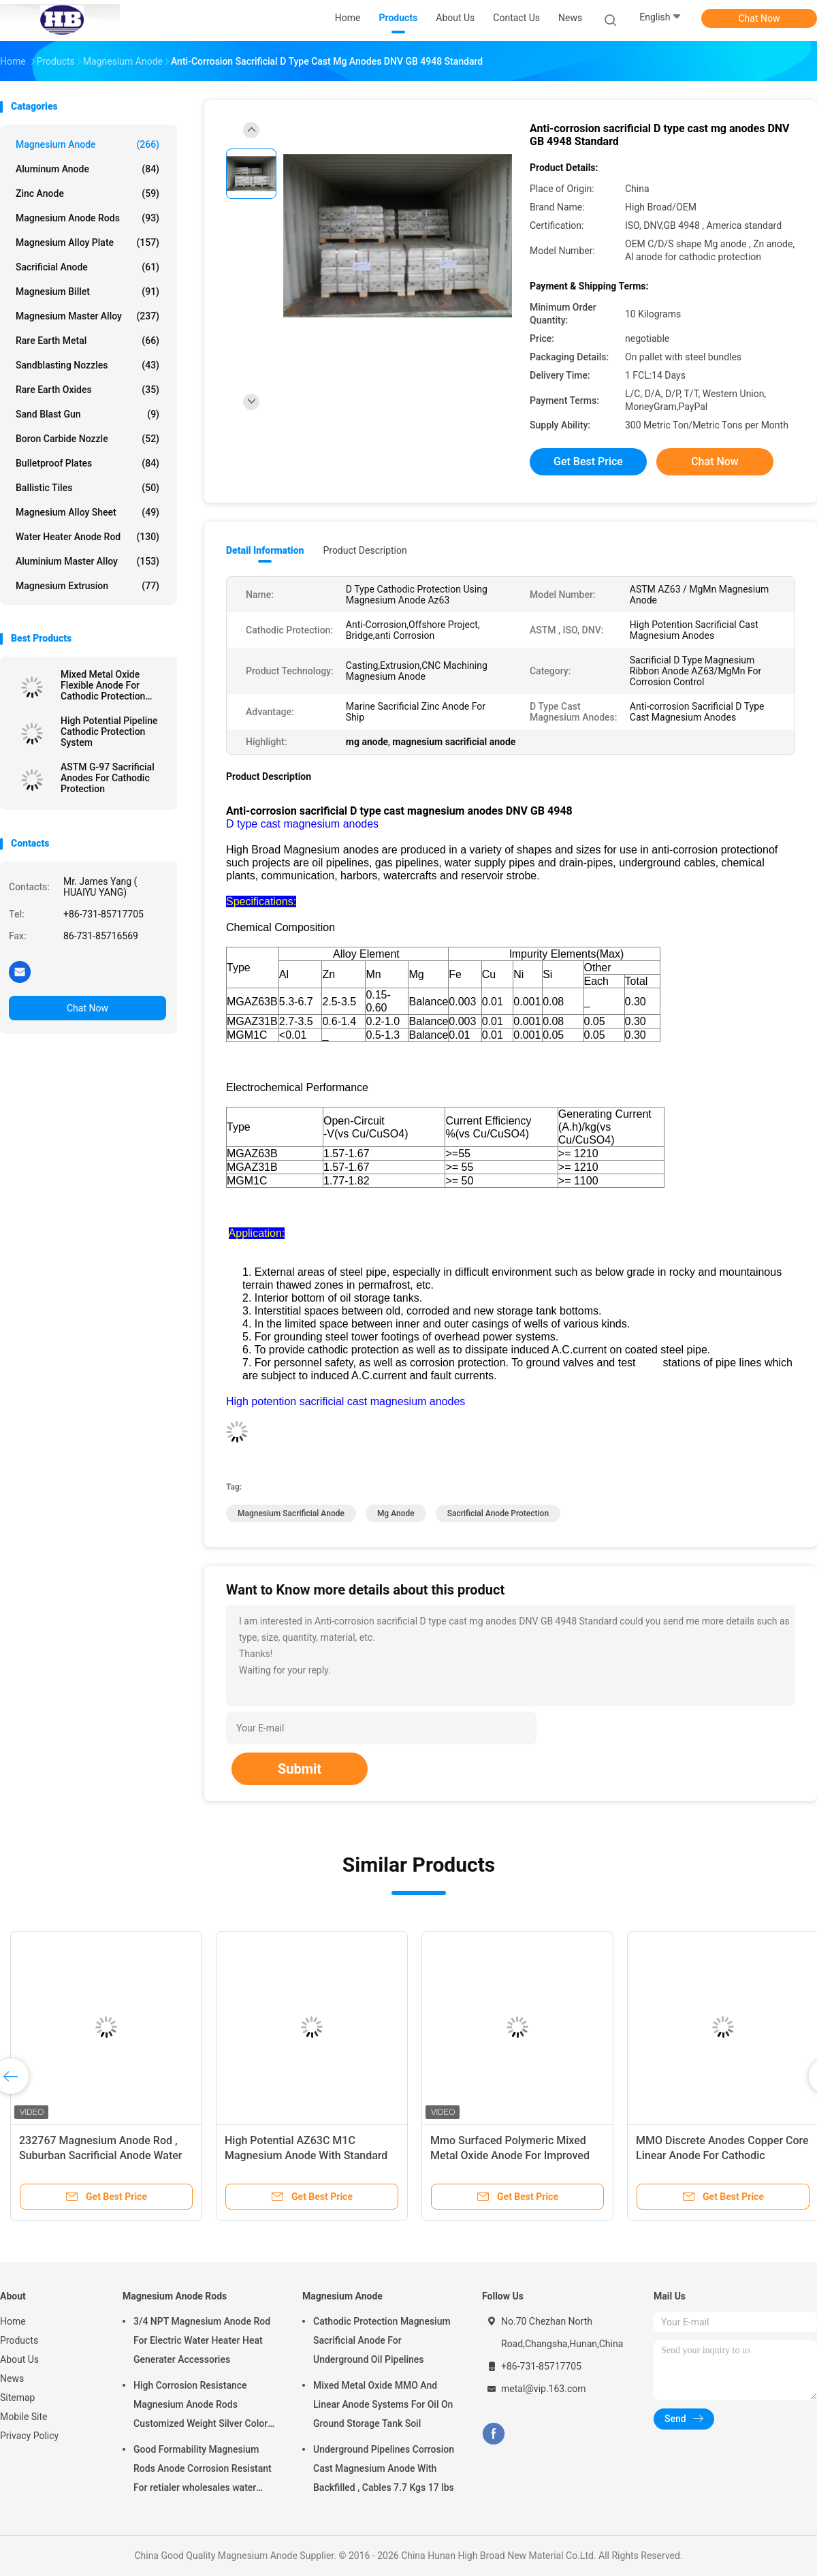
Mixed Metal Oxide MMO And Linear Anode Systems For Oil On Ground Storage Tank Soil (383, 2404)
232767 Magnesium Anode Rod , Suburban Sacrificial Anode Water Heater (100, 2155)
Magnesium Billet (87, 291)
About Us (19, 2359)
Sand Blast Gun (87, 414)
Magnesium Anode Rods (87, 218)
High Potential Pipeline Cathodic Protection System (109, 731)
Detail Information (265, 550)
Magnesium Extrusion (87, 586)
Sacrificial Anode (87, 267)
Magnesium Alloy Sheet (87, 512)
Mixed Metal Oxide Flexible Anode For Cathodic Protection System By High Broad (108, 685)
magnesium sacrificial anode (291, 1513)
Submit (299, 1769)
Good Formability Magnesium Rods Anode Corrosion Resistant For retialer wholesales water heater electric (202, 2470)
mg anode (396, 1513)
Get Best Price (588, 461)
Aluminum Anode (87, 169)
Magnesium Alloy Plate (87, 242)
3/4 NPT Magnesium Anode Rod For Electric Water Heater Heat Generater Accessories (201, 2340)
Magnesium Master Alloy (87, 316)
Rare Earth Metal (87, 340)
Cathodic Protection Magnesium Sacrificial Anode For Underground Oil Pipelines (382, 2340)
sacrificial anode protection (498, 1513)
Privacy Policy (29, 2435)
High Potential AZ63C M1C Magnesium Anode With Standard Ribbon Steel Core (306, 2155)
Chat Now (759, 18)
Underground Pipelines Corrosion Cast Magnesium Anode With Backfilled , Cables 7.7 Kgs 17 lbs (383, 2468)
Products (19, 2340)
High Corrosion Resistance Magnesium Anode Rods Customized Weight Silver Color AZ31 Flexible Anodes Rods (200, 2406)
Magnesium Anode (87, 144)
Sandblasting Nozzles (87, 365)
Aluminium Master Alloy (87, 561)
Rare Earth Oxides (87, 389)
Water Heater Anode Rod (87, 537)
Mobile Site (24, 2416)
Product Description (364, 550)
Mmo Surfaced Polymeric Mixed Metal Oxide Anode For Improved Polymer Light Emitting (510, 2155)
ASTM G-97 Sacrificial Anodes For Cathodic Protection (108, 777)
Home (13, 2321)
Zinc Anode (87, 193)
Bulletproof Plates (87, 463)
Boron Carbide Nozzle (87, 438)
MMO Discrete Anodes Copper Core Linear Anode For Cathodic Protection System (722, 2155)
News (12, 2378)
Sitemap (17, 2397)
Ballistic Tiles (87, 487)
